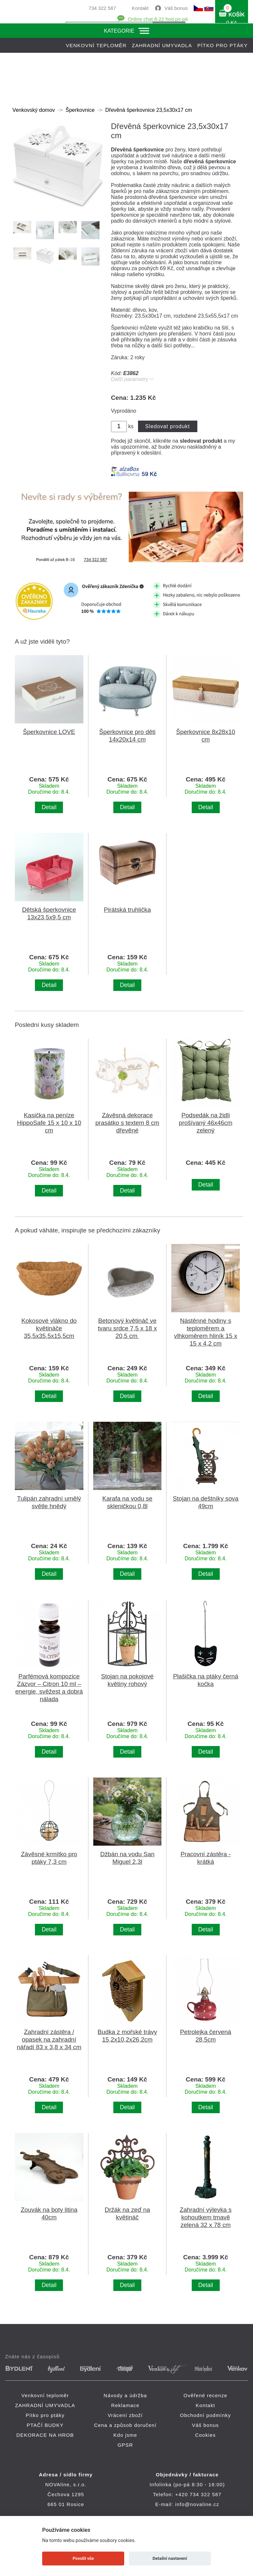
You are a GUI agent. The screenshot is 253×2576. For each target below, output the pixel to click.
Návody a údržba (125, 2395)
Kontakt (140, 8)
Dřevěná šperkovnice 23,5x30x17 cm (148, 110)
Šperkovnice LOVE (49, 731)
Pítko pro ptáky (222, 45)
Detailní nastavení (170, 2558)
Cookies (205, 2435)
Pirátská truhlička (127, 909)
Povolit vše (83, 2558)
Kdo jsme (125, 2435)
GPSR (125, 2445)
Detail (49, 807)
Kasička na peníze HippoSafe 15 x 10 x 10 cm (49, 1123)
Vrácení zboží (125, 2415)
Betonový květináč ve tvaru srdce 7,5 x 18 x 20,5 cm (127, 1328)
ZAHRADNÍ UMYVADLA (162, 45)
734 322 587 (102, 8)
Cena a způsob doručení (125, 2425)
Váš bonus (176, 8)
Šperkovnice (80, 110)
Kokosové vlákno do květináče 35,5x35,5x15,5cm (49, 1328)
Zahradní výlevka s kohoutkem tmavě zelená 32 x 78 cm (205, 2217)
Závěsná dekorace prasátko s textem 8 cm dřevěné (127, 1123)
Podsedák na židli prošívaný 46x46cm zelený (206, 1123)
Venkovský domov (34, 110)
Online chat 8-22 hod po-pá (158, 19)
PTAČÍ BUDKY (45, 2425)
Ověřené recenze (205, 2395)
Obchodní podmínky (205, 2415)
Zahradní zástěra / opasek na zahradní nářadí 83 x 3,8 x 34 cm (49, 2039)
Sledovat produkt (167, 426)
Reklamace (125, 2405)
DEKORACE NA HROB (45, 2435)
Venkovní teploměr (96, 45)
